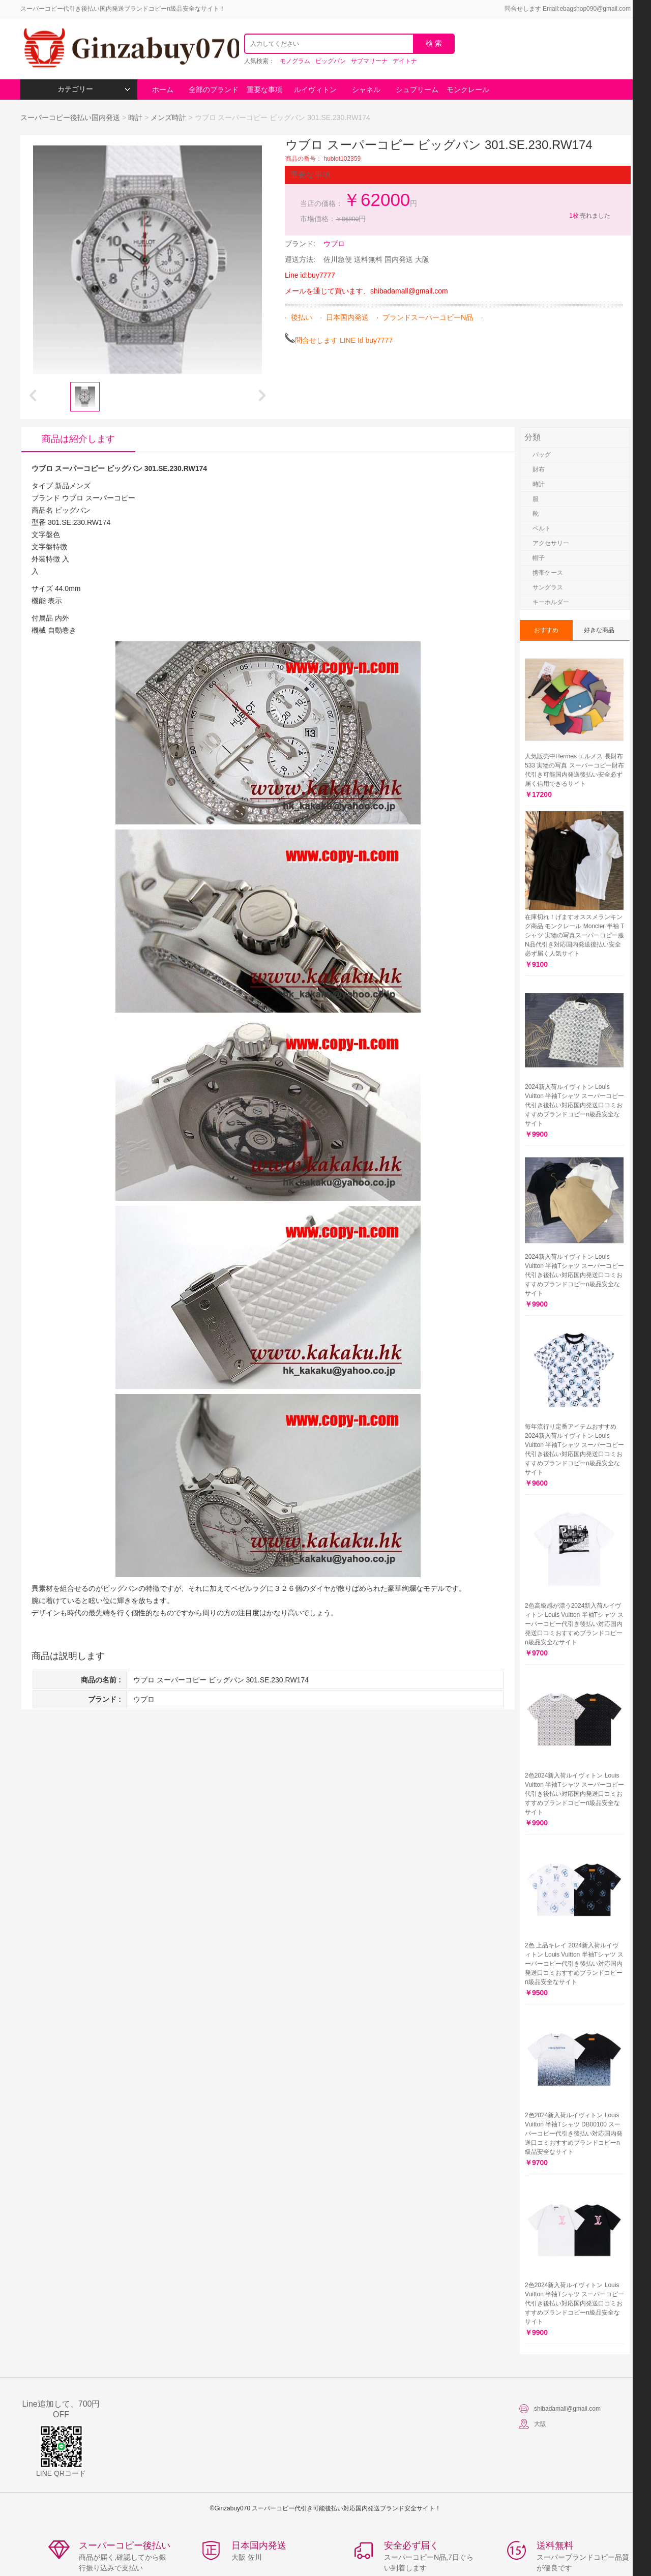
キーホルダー (550, 602)
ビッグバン (330, 61)
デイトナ (405, 61)
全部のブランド (214, 89)
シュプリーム (417, 89)
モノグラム (295, 61)
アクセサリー (550, 543)
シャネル (366, 89)
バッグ (541, 454)
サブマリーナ (369, 61)
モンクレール (468, 89)
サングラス (547, 587)
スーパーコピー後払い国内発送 (71, 117)
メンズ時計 (168, 117)
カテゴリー (93, 89)
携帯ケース (547, 572)
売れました (589, 215)
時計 (135, 117)
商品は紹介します (78, 439)
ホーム (162, 89)
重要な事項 (264, 89)
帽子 (538, 557)
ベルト (541, 528)
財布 (538, 469)
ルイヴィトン (315, 89)
